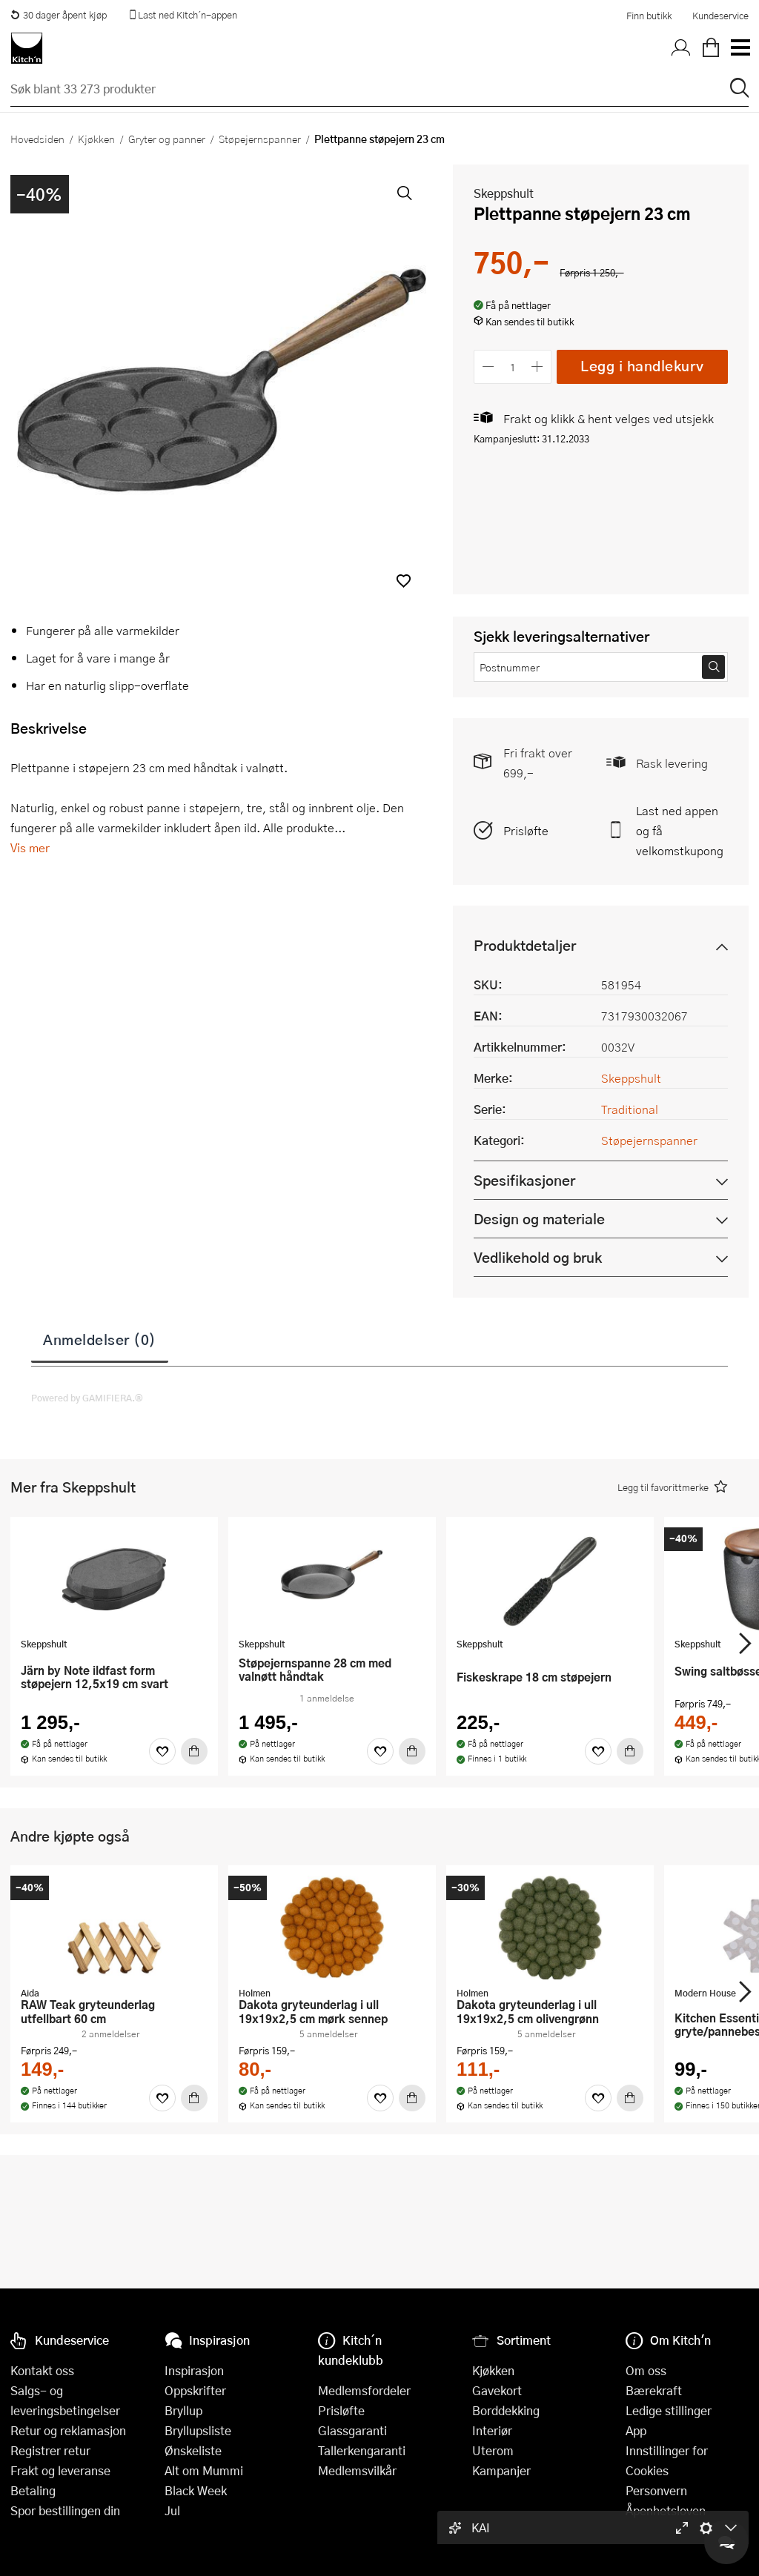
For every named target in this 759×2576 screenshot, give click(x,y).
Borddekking (506, 2410)
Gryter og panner (166, 138)
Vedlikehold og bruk (538, 1257)
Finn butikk (649, 15)
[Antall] (513, 366)
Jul (172, 2510)
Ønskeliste (193, 2450)
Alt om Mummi (204, 2470)
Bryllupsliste (198, 2430)
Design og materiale (539, 1218)
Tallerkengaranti (361, 2450)
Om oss (646, 2370)
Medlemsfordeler (364, 2390)
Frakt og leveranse (60, 2470)
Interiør (492, 2430)
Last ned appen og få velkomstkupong (679, 830)
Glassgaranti (352, 2430)
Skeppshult (504, 193)
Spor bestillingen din (65, 2510)
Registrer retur (50, 2450)
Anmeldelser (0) (99, 1339)
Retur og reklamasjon (68, 2430)
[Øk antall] (537, 366)
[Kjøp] (194, 1751)
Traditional (629, 1109)
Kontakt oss (42, 2370)
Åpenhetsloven (666, 2510)
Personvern (656, 2490)
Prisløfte (525, 830)
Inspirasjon (194, 2370)
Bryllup (183, 2410)
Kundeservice (720, 15)
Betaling (33, 2490)
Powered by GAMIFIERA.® (87, 1397)
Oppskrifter (195, 2390)
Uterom (493, 2450)
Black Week (196, 2490)
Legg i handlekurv (642, 365)
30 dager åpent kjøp (58, 14)
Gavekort (497, 2390)
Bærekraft (654, 2390)
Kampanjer (501, 2470)
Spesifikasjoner (524, 1180)
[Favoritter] (162, 1751)
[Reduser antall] (488, 366)
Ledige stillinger (669, 2410)
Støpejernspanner (260, 138)
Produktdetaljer (525, 945)
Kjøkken (96, 138)
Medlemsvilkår (357, 2470)
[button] (404, 581)
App (636, 2430)
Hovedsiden (37, 138)
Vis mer (30, 847)
